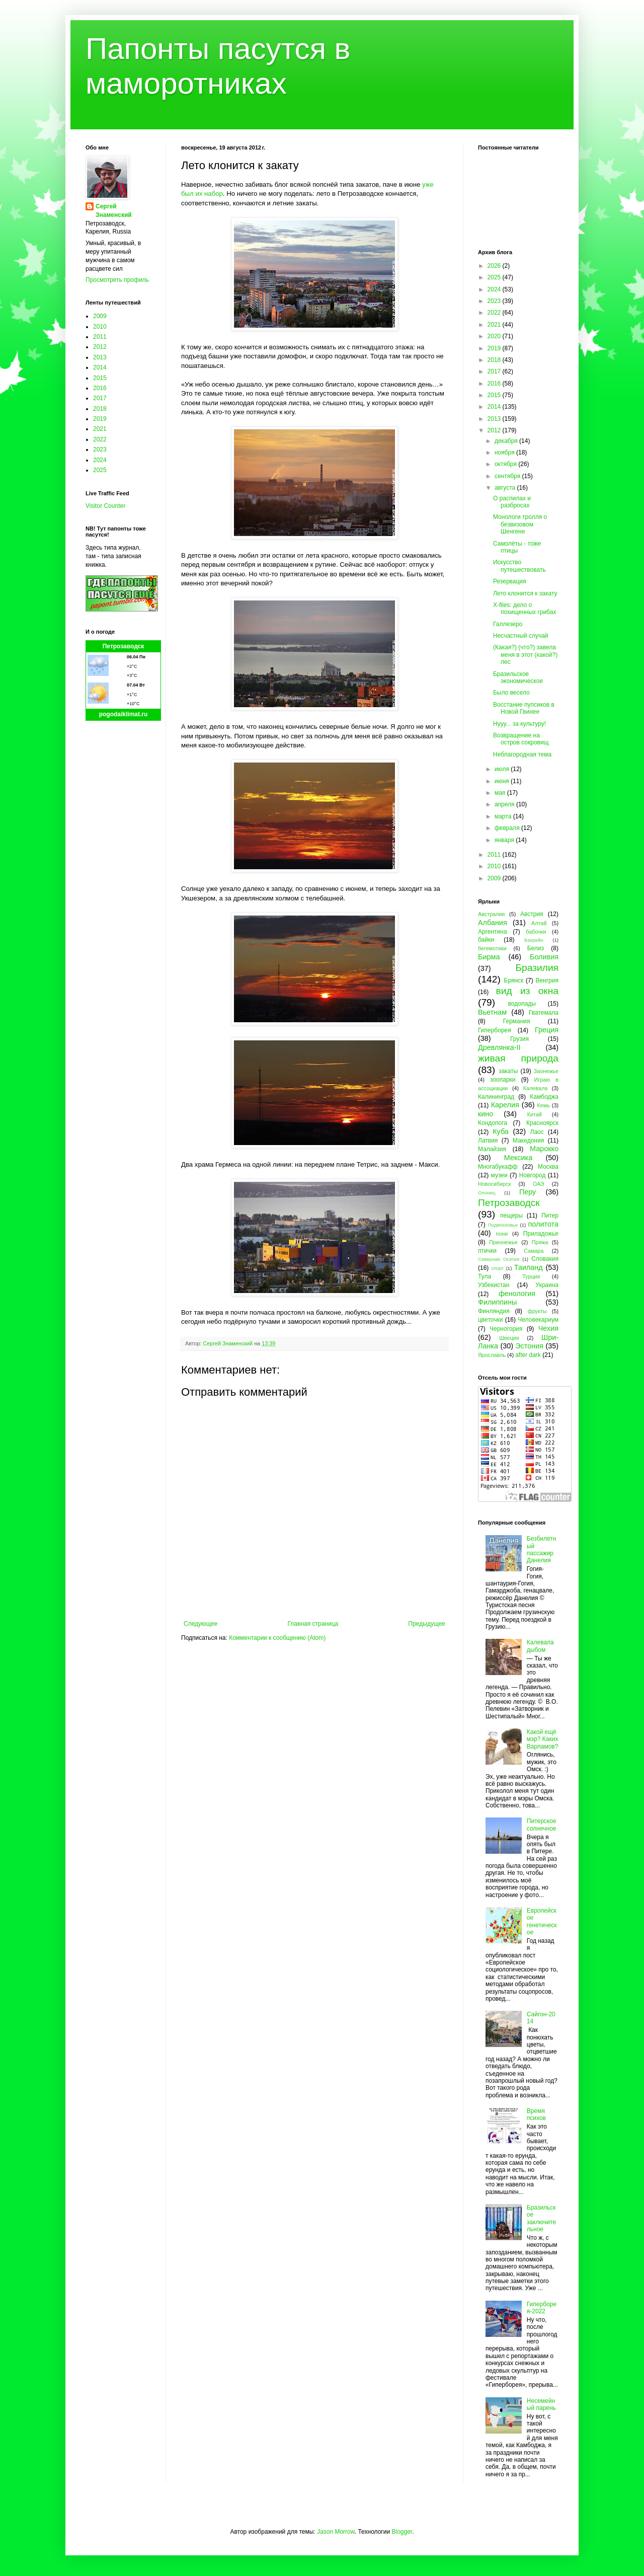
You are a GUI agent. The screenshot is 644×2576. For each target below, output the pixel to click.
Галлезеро (507, 624)
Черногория (506, 1328)
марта (504, 816)
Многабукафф (498, 1166)
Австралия (491, 914)
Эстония (529, 1346)
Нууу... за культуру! (519, 723)
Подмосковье (503, 1225)
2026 (495, 265)
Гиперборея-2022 (541, 2308)
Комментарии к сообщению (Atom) (277, 1637)
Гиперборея (494, 1030)
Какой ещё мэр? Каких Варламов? (542, 1739)
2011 (100, 336)
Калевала (535, 1088)
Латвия (488, 1140)
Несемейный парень (541, 2404)
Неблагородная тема (522, 754)
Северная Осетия (498, 1259)
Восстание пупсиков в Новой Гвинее (523, 708)
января (505, 840)
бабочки (536, 932)
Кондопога (492, 1122)
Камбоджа (544, 1096)
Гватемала (543, 1012)
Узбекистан (493, 1285)
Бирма (489, 957)
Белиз (535, 948)
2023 (100, 449)
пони (502, 1234)
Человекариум (538, 1319)
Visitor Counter (105, 505)
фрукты (537, 1311)
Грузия (519, 1038)
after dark (528, 1354)
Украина (546, 1285)
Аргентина (492, 931)
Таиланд (528, 1267)
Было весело (511, 692)
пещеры (511, 1215)
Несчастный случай (520, 635)
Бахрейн (533, 940)
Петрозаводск (123, 646)
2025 (100, 470)
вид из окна (527, 991)
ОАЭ (538, 1184)
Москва (548, 1166)
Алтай (538, 923)
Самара (533, 1251)
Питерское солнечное (541, 1824)
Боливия (544, 957)
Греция (546, 1030)
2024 (100, 460)
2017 (100, 398)
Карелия (505, 1105)
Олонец (487, 1192)
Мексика (518, 1158)
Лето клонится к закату (525, 593)
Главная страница (313, 1623)
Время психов (536, 2114)
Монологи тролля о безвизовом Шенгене (520, 524)
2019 (100, 418)
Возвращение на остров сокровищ (521, 739)
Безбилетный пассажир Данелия (541, 1549)
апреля (505, 804)
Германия (516, 1021)
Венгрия (546, 980)
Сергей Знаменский (114, 210)
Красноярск (542, 1122)
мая (501, 792)
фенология (517, 1294)
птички (487, 1250)
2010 (100, 326)
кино (485, 1114)
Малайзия (492, 1149)
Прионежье (503, 1242)
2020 (495, 336)
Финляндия (494, 1311)
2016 (100, 388)
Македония (528, 1140)
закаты (508, 1071)
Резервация (509, 581)
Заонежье (546, 1071)
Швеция (509, 1338)
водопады (522, 1003)
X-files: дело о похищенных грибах (524, 608)
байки (486, 939)
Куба (501, 1131)
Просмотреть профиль (117, 279)
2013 (100, 357)
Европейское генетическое (542, 1921)
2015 (100, 378)
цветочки (490, 1319)
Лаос (537, 1131)
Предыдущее (427, 1623)
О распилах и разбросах (512, 502)
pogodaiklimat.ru (123, 714)
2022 (100, 439)
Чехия (548, 1328)
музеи (499, 1175)
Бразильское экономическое (518, 677)
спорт (497, 1268)
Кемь (543, 1105)
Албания (492, 923)
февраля (508, 827)
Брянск (514, 980)
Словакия (544, 1258)
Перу (527, 1192)
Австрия (531, 914)
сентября (508, 476)
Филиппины (497, 1302)
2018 (100, 408)
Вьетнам (492, 1012)
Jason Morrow (336, 2531)
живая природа (518, 1058)
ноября (505, 452)
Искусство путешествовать (519, 566)
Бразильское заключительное (541, 2218)
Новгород (532, 1175)
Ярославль (492, 1355)
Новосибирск (494, 1184)
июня (503, 781)
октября (506, 464)
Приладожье (540, 1233)
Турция (531, 1276)
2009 (100, 316)
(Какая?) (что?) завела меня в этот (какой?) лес (525, 654)
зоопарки (503, 1079)
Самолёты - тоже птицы (517, 547)
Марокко (544, 1149)
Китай (534, 1114)
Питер (549, 1215)
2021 (100, 428)
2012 (100, 346)
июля (503, 769)
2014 (100, 367)
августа (506, 487)
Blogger (401, 2531)
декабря (507, 440)
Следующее (200, 1623)
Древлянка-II (499, 1047)
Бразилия (536, 967)
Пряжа (540, 1242)
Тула (484, 1276)
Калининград (496, 1096)
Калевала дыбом (540, 1646)
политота (543, 1224)
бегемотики (492, 948)
